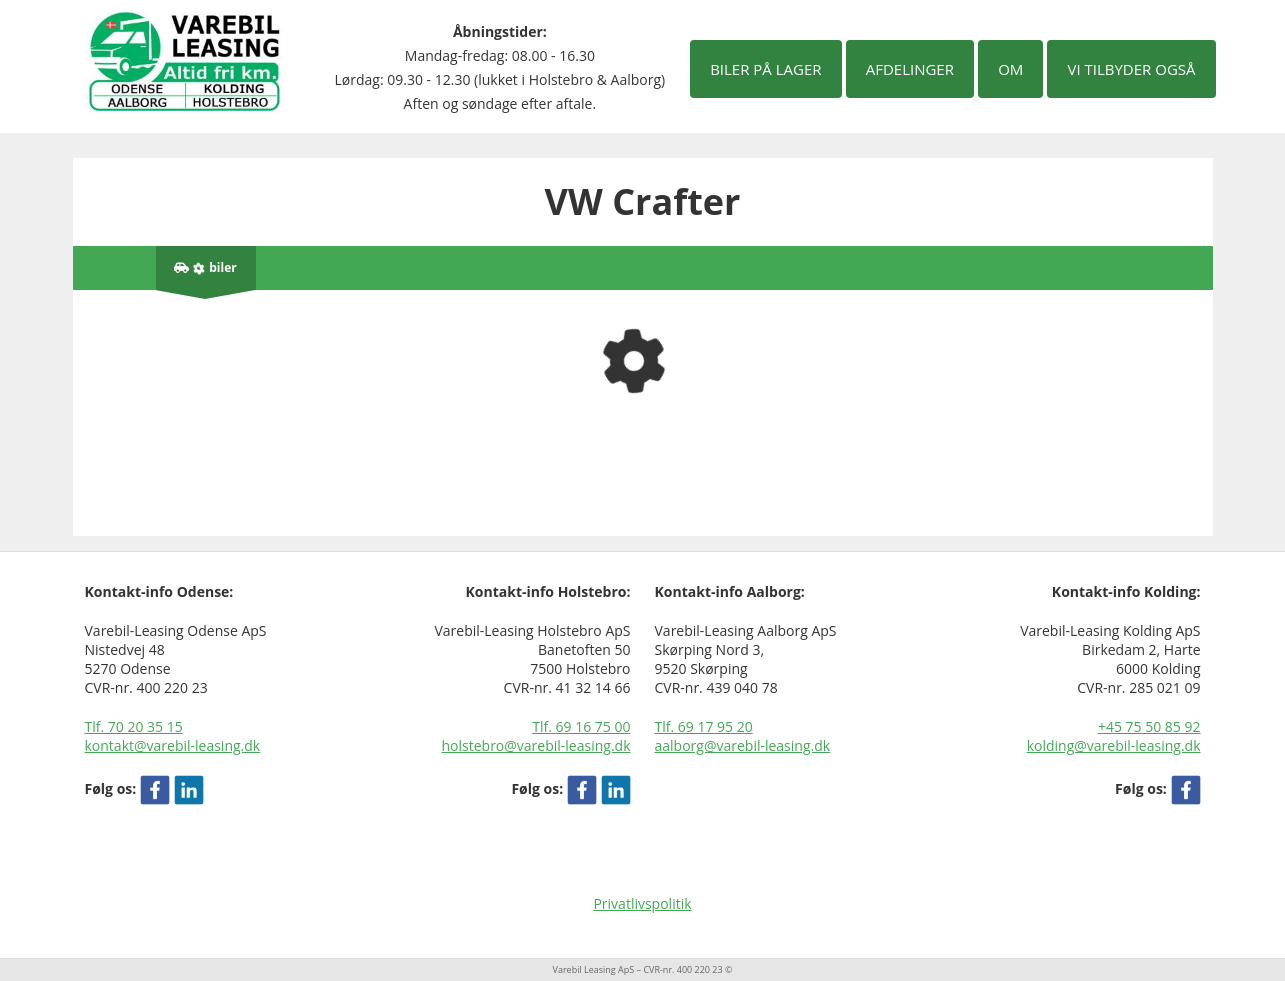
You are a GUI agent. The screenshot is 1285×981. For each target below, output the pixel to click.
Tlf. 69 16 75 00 (581, 726)
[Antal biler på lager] (206, 268)
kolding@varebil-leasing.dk (1114, 745)
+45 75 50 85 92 (1149, 726)
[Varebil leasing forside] (185, 60)
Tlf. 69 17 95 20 (704, 726)
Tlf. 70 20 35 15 (134, 726)
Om (1010, 69)
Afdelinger (910, 69)
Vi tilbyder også (1131, 69)
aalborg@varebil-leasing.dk (743, 745)
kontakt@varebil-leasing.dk (173, 745)
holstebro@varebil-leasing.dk (536, 745)
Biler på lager (765, 69)
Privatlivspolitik (642, 903)
